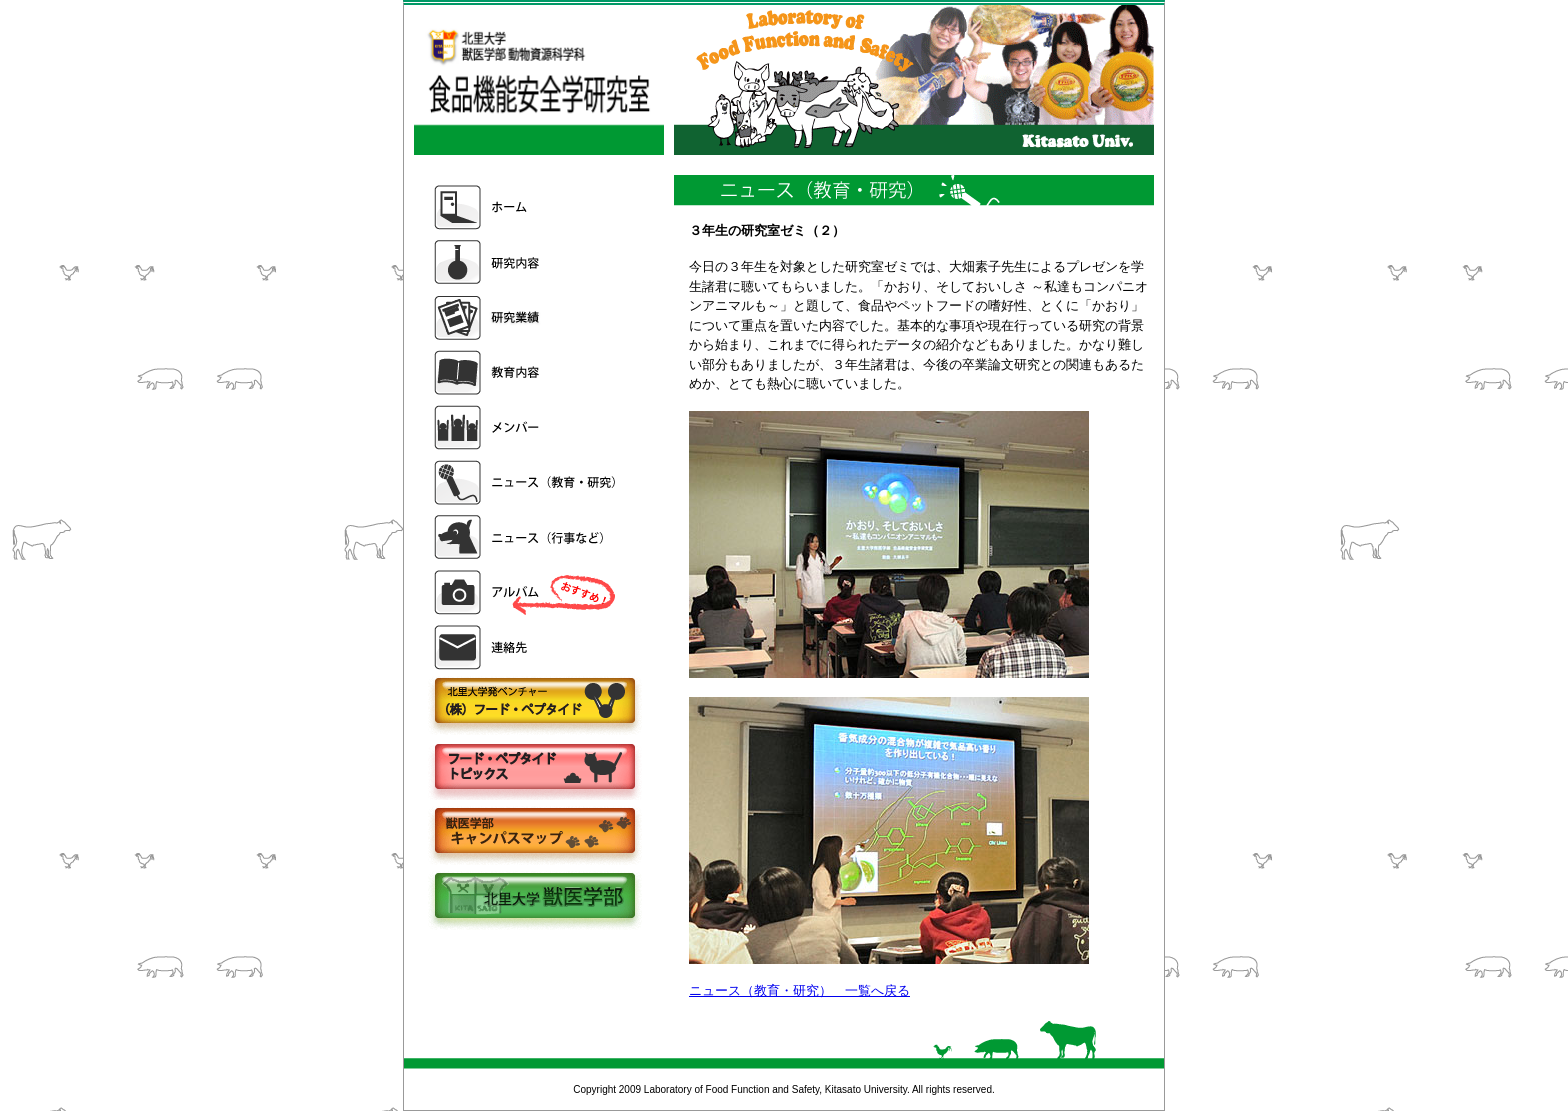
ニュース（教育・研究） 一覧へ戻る (799, 990)
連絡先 (527, 647)
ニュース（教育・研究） (527, 482)
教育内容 (527, 372)
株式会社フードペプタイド (534, 702)
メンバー (527, 427)
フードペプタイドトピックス (534, 767)
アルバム (527, 592)
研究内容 (527, 262)
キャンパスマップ (534, 832)
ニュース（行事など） (527, 537)
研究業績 (527, 317)
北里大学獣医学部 (534, 897)
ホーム (527, 207)
